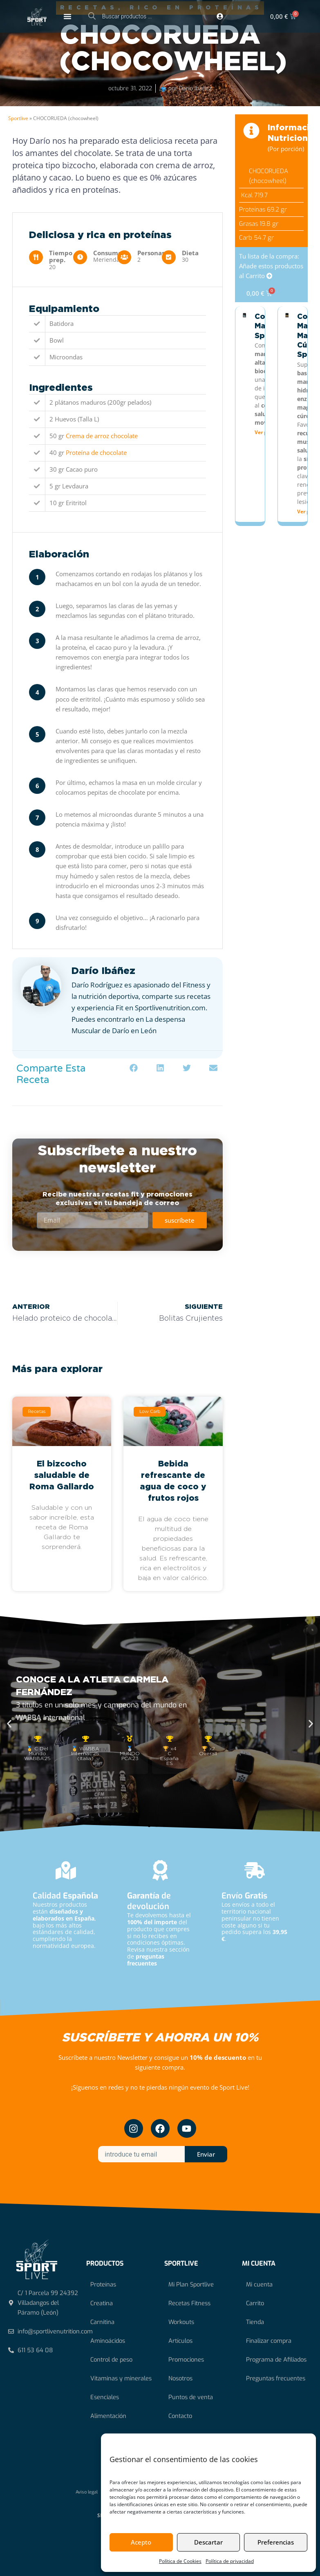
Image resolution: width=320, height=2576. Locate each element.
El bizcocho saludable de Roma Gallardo (61, 1475)
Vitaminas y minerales (121, 2378)
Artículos (180, 2341)
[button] (134, 1068)
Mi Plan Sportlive (191, 2284)
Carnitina (102, 2322)
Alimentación (108, 2416)
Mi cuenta (259, 2284)
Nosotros (180, 2378)
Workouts (181, 2322)
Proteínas (103, 2284)
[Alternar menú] (67, 16)
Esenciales (104, 2397)
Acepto (141, 2542)
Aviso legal (87, 2492)
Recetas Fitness (189, 2303)
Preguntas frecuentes (275, 2378)
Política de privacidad (230, 2561)
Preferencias (275, 2542)
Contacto (180, 2416)
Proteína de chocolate (96, 452)
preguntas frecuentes (145, 1959)
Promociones (186, 2359)
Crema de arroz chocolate (102, 436)
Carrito (255, 2303)
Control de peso (111, 2359)
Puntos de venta (190, 2397)
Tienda (255, 2322)
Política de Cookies (180, 2561)
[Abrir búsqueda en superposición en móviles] (131, 16)
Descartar (208, 2542)
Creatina (101, 2303)
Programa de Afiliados (276, 2359)
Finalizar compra (268, 2341)
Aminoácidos (107, 2341)
